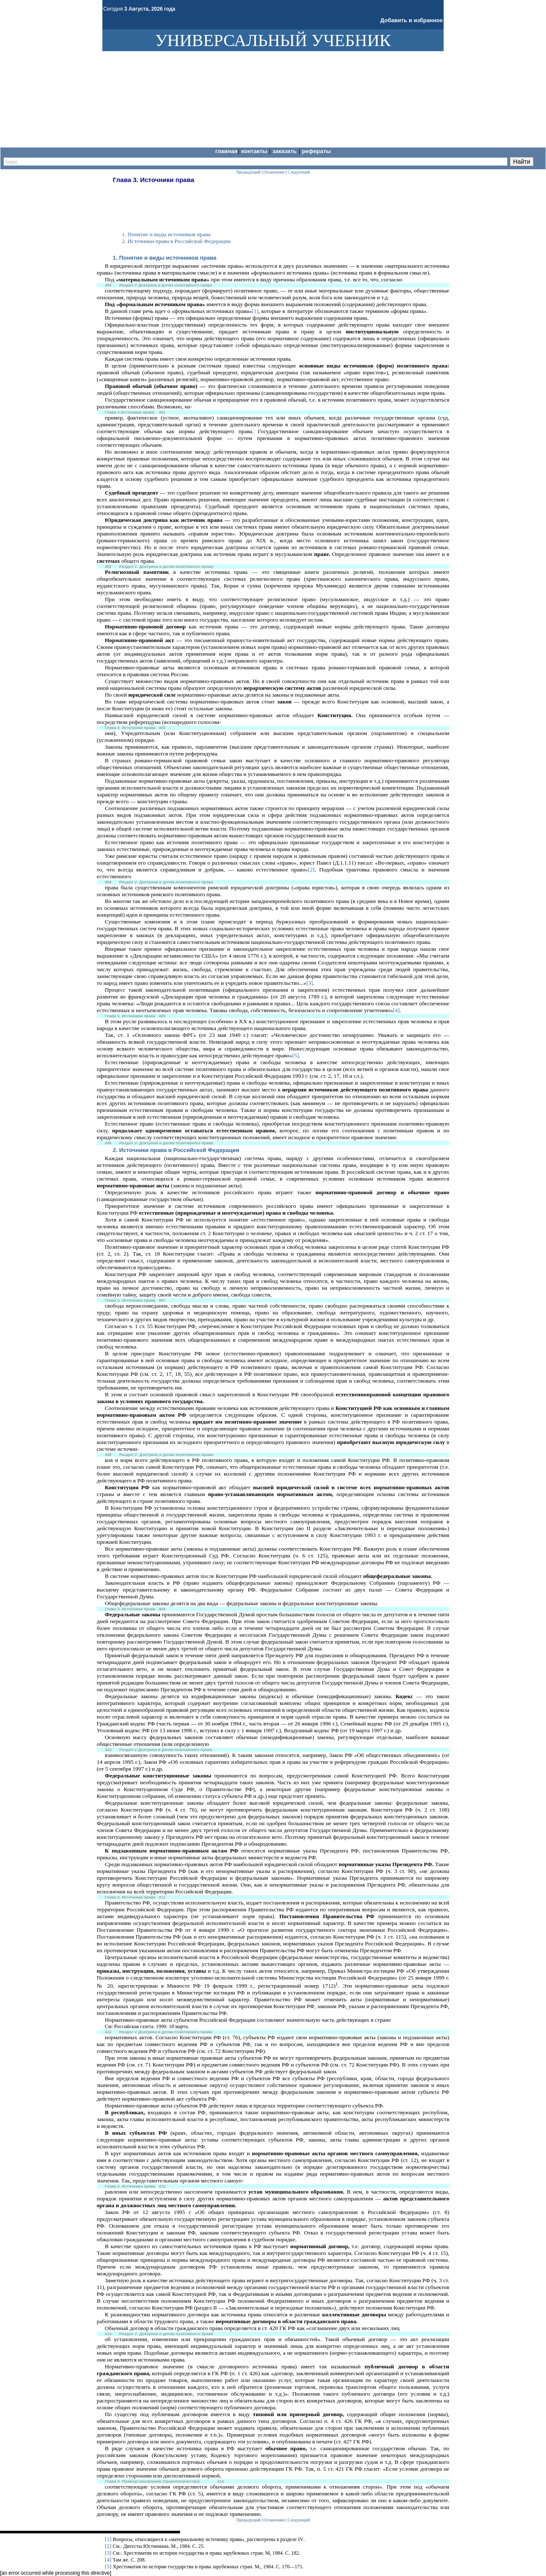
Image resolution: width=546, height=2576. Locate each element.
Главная (226, 151)
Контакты (255, 151)
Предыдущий (248, 2520)
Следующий (299, 2520)
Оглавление (274, 2520)
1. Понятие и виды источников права (165, 258)
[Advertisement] (257, 204)
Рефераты (316, 151)
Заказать (285, 151)
